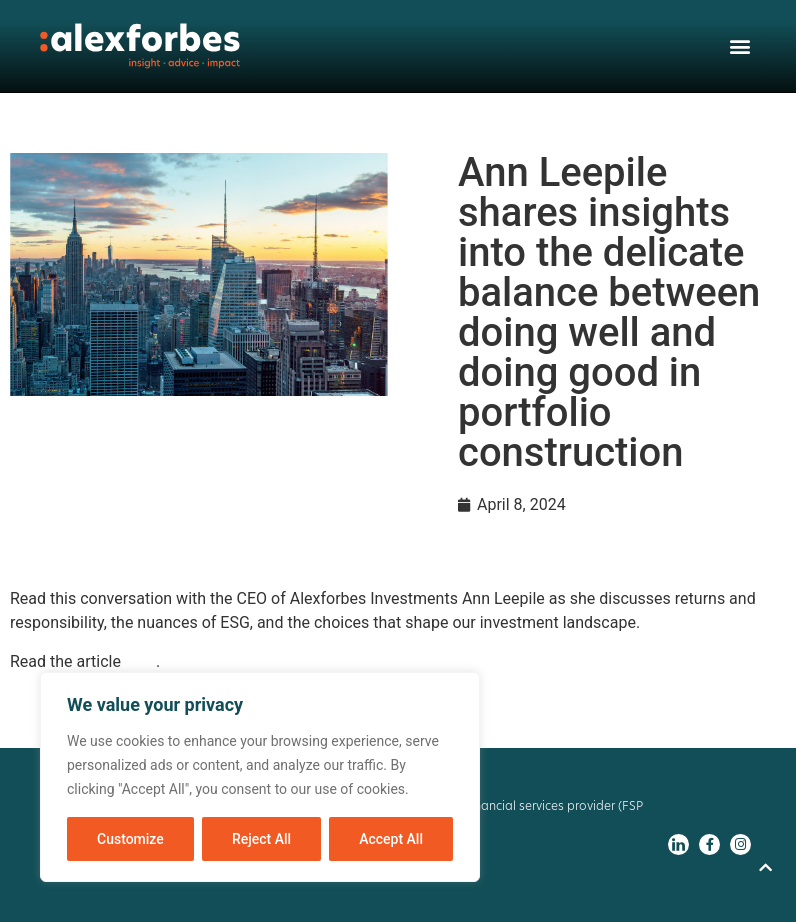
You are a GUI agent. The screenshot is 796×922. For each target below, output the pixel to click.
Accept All (391, 839)
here (140, 661)
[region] (260, 777)
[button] (739, 46)
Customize (130, 839)
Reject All (261, 839)
